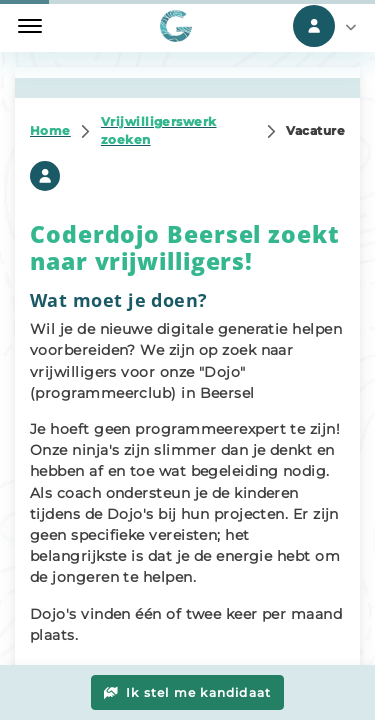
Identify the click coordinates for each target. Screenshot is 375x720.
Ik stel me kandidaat (188, 692)
